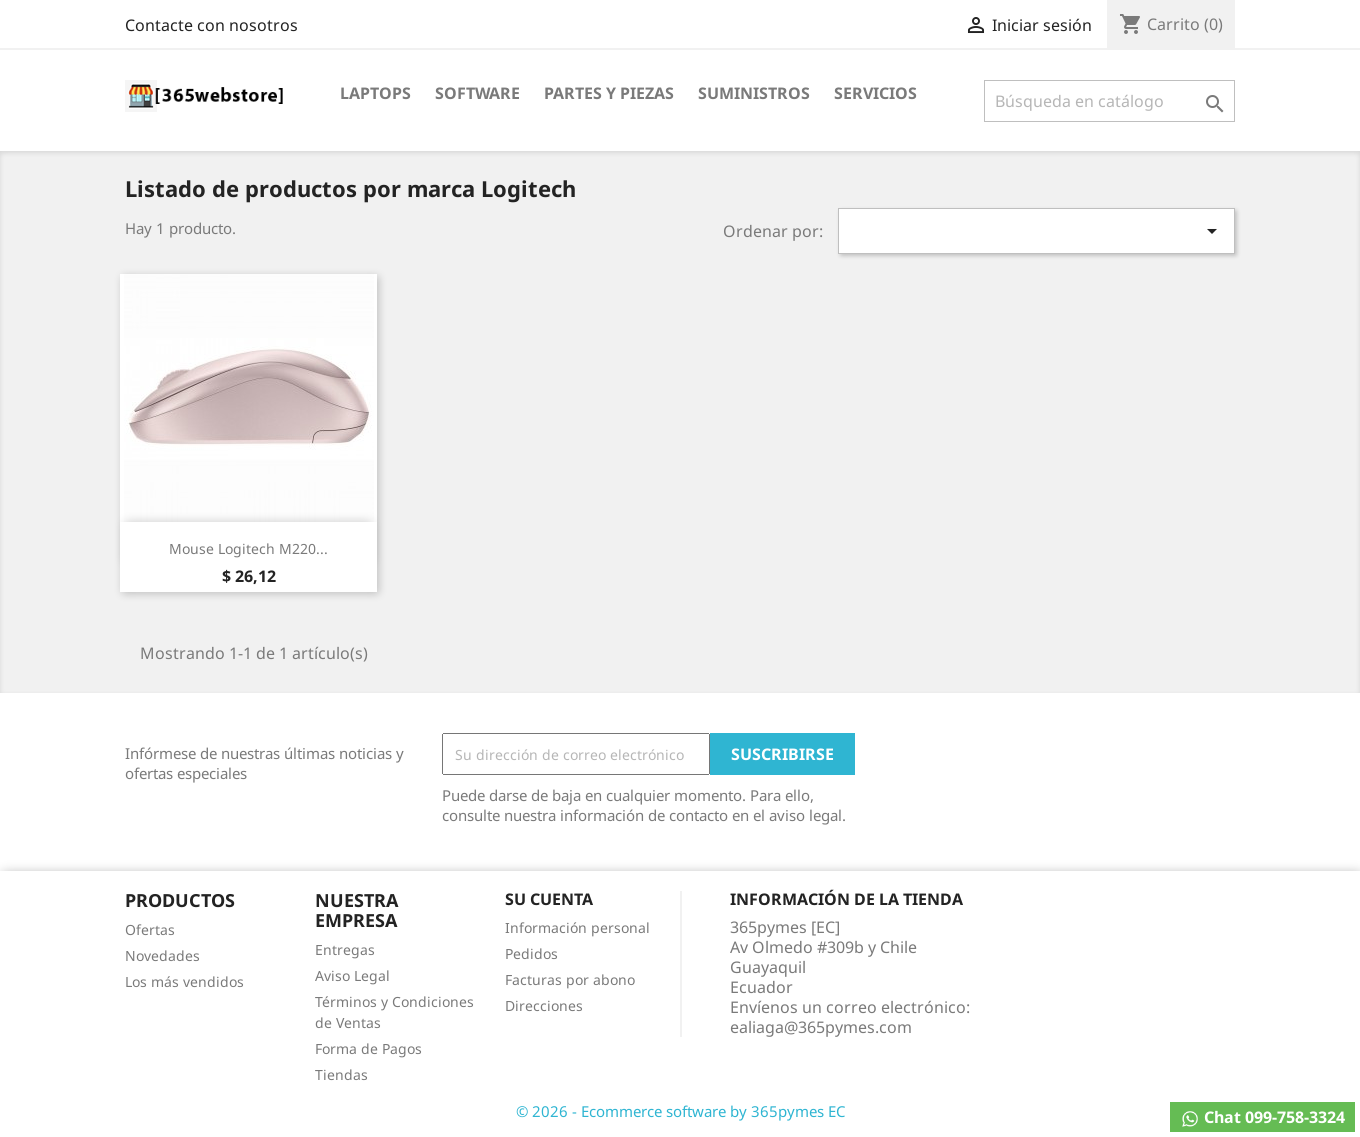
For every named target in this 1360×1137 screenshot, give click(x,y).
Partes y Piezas (609, 93)
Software (477, 93)
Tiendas (341, 1074)
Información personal (577, 927)
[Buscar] (1109, 101)
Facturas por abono (570, 979)
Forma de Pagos (368, 1048)
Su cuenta (549, 899)
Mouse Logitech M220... (248, 548)
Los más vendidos (184, 981)
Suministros (754, 93)
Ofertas (150, 929)
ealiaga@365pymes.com (821, 1027)
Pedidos (531, 953)
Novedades (162, 955)
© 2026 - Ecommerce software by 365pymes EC (680, 1111)
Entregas (345, 949)
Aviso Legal (352, 975)
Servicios (875, 93)
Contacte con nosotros (211, 25)
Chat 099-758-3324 (1262, 1117)
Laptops (375, 93)
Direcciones (544, 1005)
